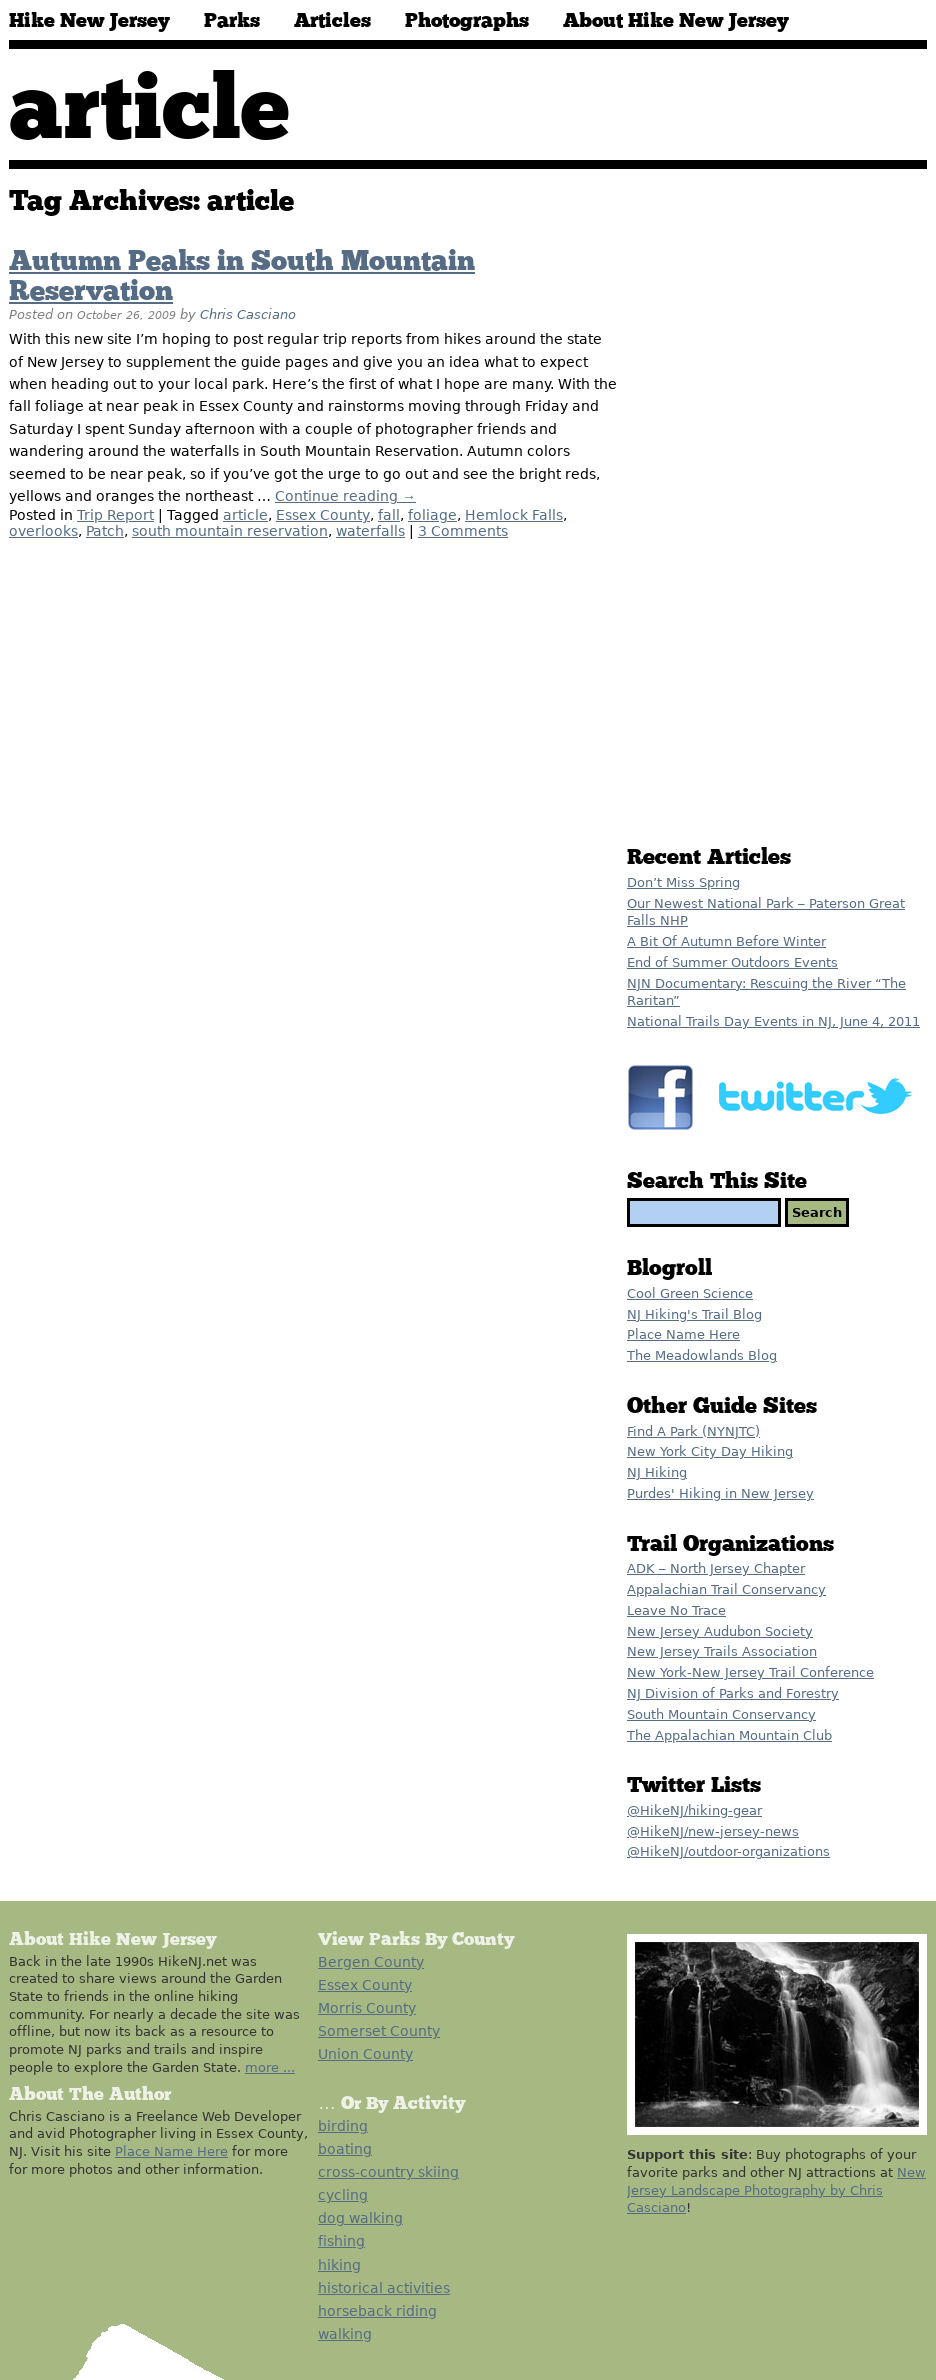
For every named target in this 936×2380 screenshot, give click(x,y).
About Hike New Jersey (676, 21)
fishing (341, 2241)
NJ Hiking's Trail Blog (694, 1314)
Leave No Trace (676, 1610)
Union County (365, 2054)
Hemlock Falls (514, 515)
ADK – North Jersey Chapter (716, 1568)
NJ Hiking (657, 1472)
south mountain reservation (230, 531)
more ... (270, 2067)
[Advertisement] (697, 512)
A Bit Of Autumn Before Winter (726, 941)
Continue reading (345, 496)
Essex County (323, 515)
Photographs (467, 21)
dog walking (360, 2218)
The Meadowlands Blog (702, 1355)
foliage (432, 515)
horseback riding (377, 2311)
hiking (339, 2265)
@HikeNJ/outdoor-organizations (728, 1851)
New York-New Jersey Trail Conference (750, 1672)
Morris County (367, 2008)
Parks (232, 21)
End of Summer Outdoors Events (732, 962)
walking (345, 2334)
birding (343, 2126)
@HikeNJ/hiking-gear (694, 1810)
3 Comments (463, 531)
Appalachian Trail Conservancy (726, 1589)
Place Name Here (683, 1334)
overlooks (43, 531)
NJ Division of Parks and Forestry (733, 1693)
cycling (343, 2195)
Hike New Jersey (89, 21)
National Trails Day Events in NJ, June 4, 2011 (773, 1021)
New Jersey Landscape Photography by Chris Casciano (776, 2190)
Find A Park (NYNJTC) (693, 1431)
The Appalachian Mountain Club (729, 1735)
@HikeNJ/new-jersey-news (713, 1831)
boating (345, 2149)
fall (389, 515)
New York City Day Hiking (710, 1451)
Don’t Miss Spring (683, 882)
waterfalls (370, 531)
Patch (105, 531)
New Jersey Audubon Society (720, 1631)
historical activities (384, 2288)
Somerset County (379, 2031)
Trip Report (115, 515)
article (245, 515)
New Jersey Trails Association (722, 1651)
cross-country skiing (388, 2172)
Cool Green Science (690, 1293)
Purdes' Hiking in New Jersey (720, 1493)
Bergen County (371, 1962)
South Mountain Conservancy (721, 1714)
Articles (332, 21)
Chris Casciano (248, 314)
